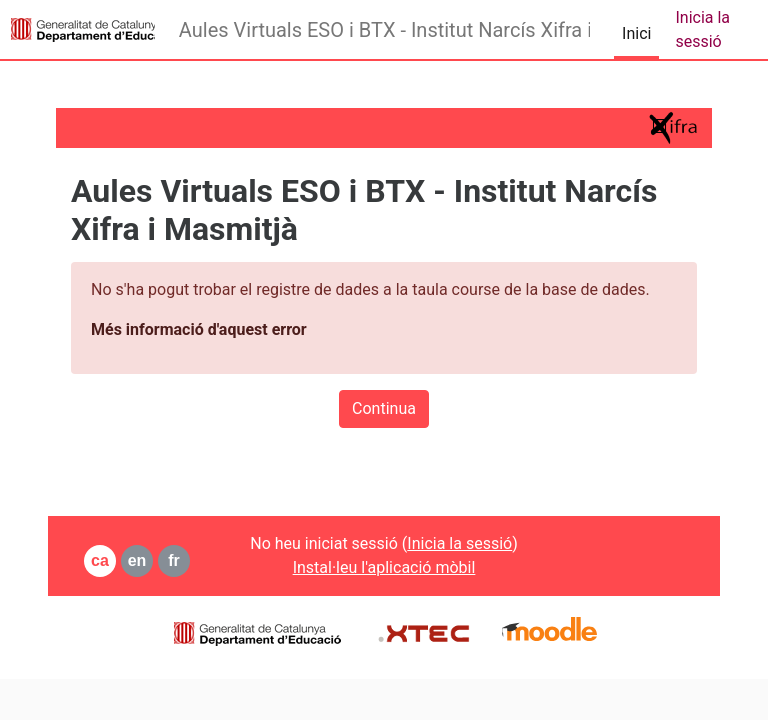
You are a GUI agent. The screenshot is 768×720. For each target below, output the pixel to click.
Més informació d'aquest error (199, 329)
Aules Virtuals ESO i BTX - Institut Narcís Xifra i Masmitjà (384, 30)
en (137, 560)
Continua (384, 408)
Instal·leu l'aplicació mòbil (384, 567)
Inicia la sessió (702, 29)
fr (174, 560)
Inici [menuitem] (636, 33)
